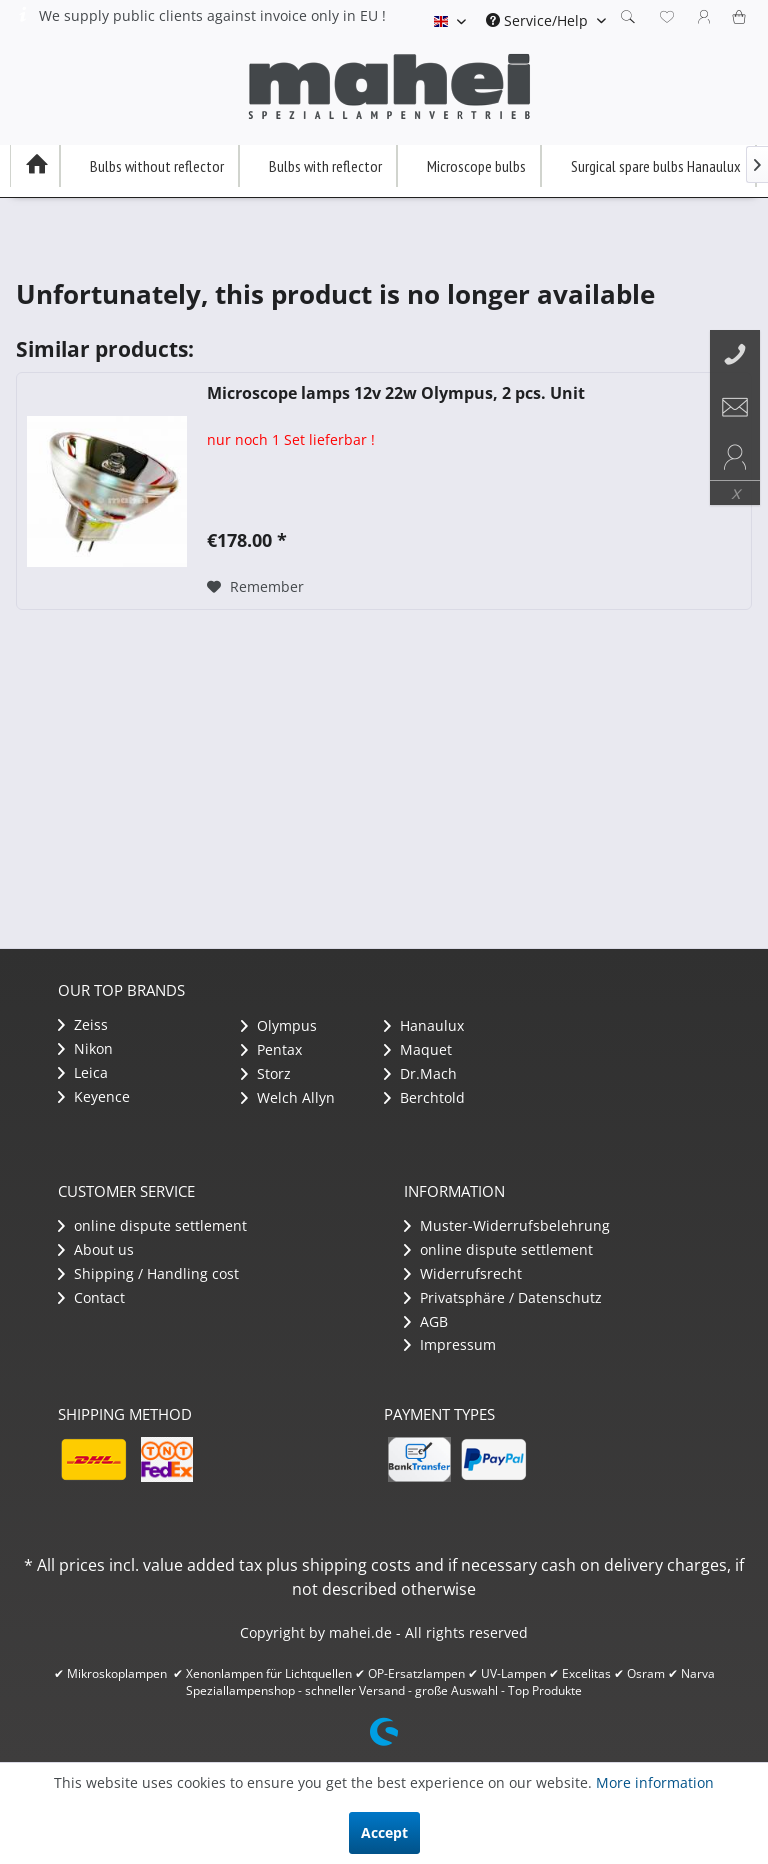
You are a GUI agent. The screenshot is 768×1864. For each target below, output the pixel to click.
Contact (91, 1297)
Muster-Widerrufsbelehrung (507, 1225)
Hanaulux (424, 1025)
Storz (266, 1073)
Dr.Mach (420, 1073)
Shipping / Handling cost (148, 1273)
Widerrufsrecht (463, 1273)
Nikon (85, 1048)
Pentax (271, 1049)
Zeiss (83, 1024)
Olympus (279, 1025)
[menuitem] (546, 20)
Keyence (94, 1096)
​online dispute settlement (152, 1225)
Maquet (418, 1049)
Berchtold (424, 1097)
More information (655, 1782)
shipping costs (356, 1565)
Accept (384, 1832)
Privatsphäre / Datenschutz (503, 1297)
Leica (83, 1072)
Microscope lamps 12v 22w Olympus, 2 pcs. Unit (396, 393)
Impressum (450, 1344)
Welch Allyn (288, 1097)
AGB (426, 1321)
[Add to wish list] (255, 587)
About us (96, 1249)
